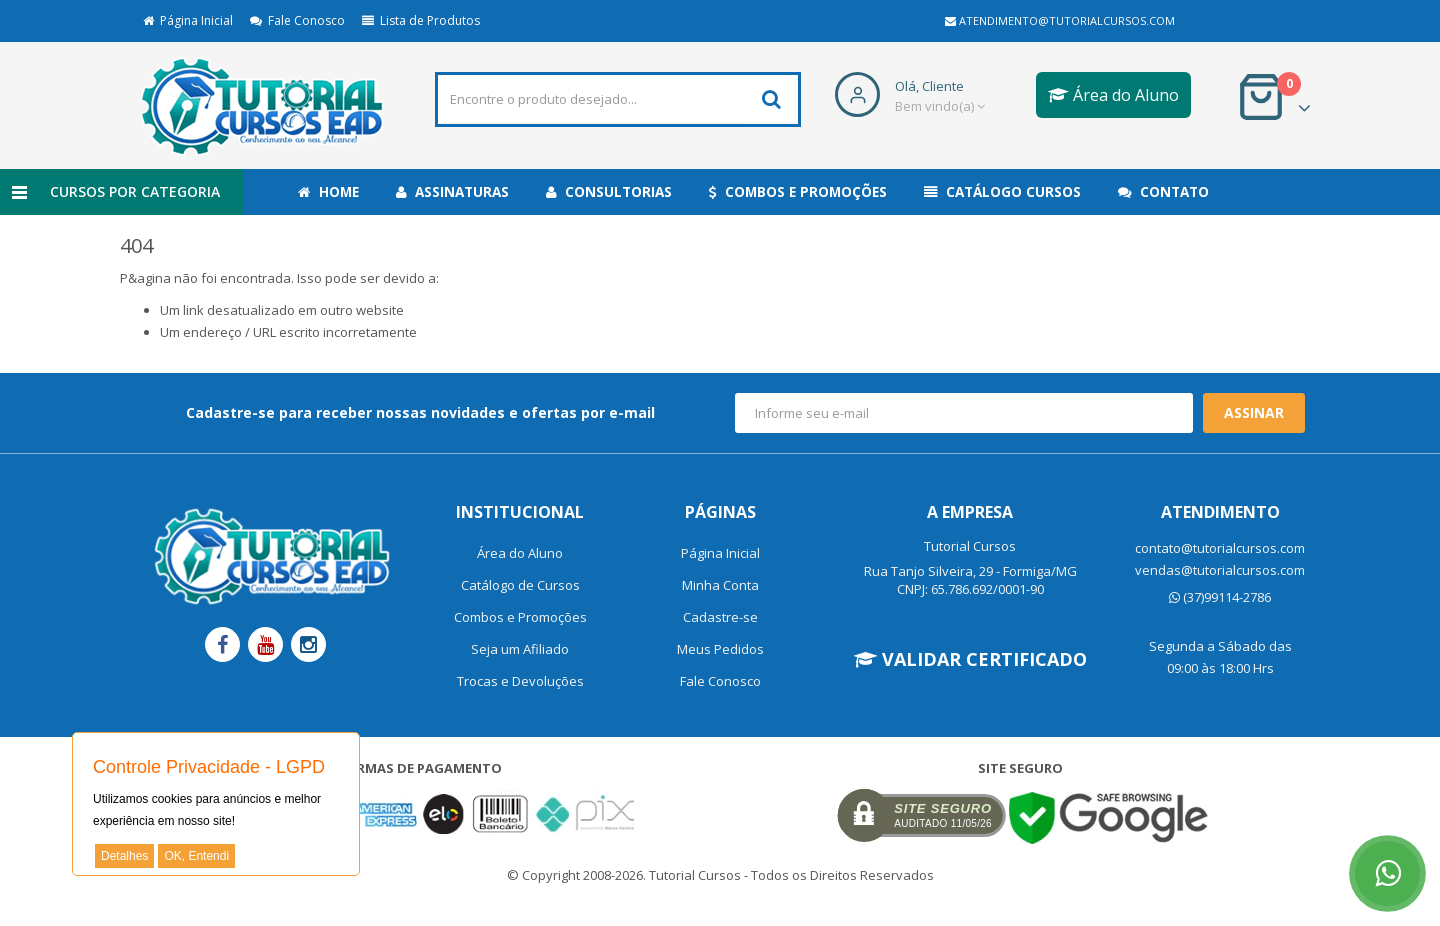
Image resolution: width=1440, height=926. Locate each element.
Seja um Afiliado (520, 649)
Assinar (1254, 412)
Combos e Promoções (798, 192)
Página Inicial (188, 20)
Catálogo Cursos (1002, 192)
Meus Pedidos (720, 649)
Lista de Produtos (421, 20)
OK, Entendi (196, 856)
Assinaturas (452, 192)
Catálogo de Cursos (520, 585)
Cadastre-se (720, 617)
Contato (1163, 192)
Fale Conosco (297, 20)
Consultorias (609, 192)
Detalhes (124, 856)
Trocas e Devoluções (520, 681)
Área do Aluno (1113, 95)
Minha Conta (720, 585)
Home (328, 192)
